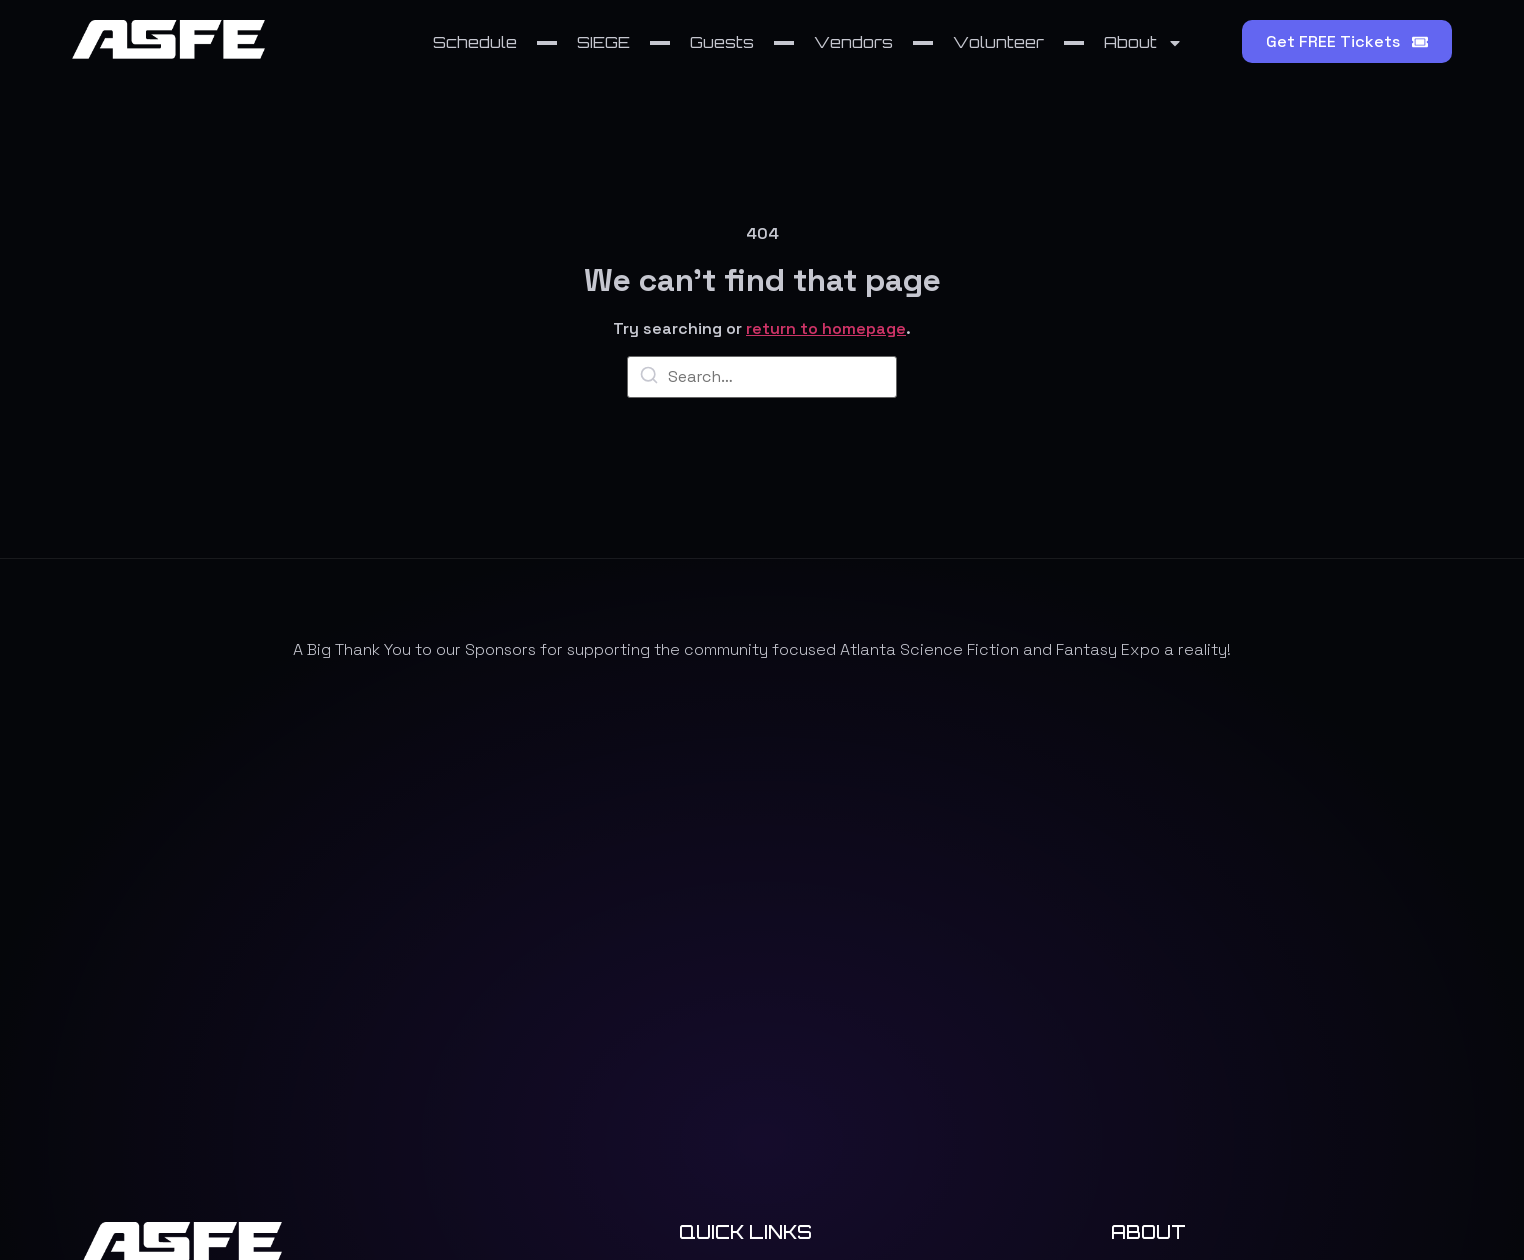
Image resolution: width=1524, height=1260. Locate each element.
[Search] (649, 378)
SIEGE (603, 42)
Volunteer (998, 42)
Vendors (853, 42)
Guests (722, 42)
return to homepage (826, 328)
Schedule (475, 42)
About (1143, 43)
